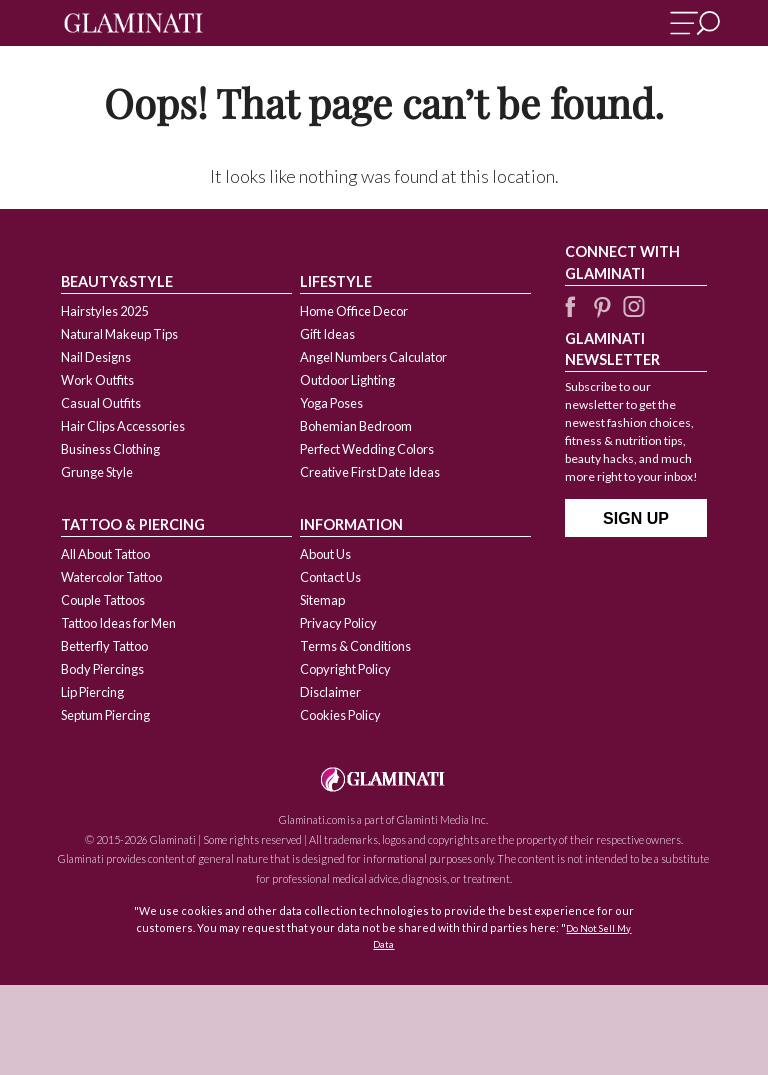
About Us (325, 554)
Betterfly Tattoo (104, 646)
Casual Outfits (101, 403)
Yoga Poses (331, 403)
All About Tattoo (105, 554)
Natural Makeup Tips (119, 334)
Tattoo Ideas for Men (118, 623)
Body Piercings (102, 669)
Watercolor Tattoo (111, 577)
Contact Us (330, 577)
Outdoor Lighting (347, 380)
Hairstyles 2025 (104, 311)
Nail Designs (96, 357)
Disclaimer (330, 692)
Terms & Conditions (355, 646)
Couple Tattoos (103, 600)
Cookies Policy (340, 715)
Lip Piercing (92, 692)
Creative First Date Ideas (370, 472)
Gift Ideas (327, 334)
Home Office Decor (354, 311)
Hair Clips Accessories (123, 426)
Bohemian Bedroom (356, 426)
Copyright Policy (345, 669)
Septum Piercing (105, 715)
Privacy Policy (338, 623)
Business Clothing (110, 449)
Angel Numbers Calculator (373, 357)
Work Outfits (97, 380)
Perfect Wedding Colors (367, 449)
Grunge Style (97, 472)
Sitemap (322, 600)
